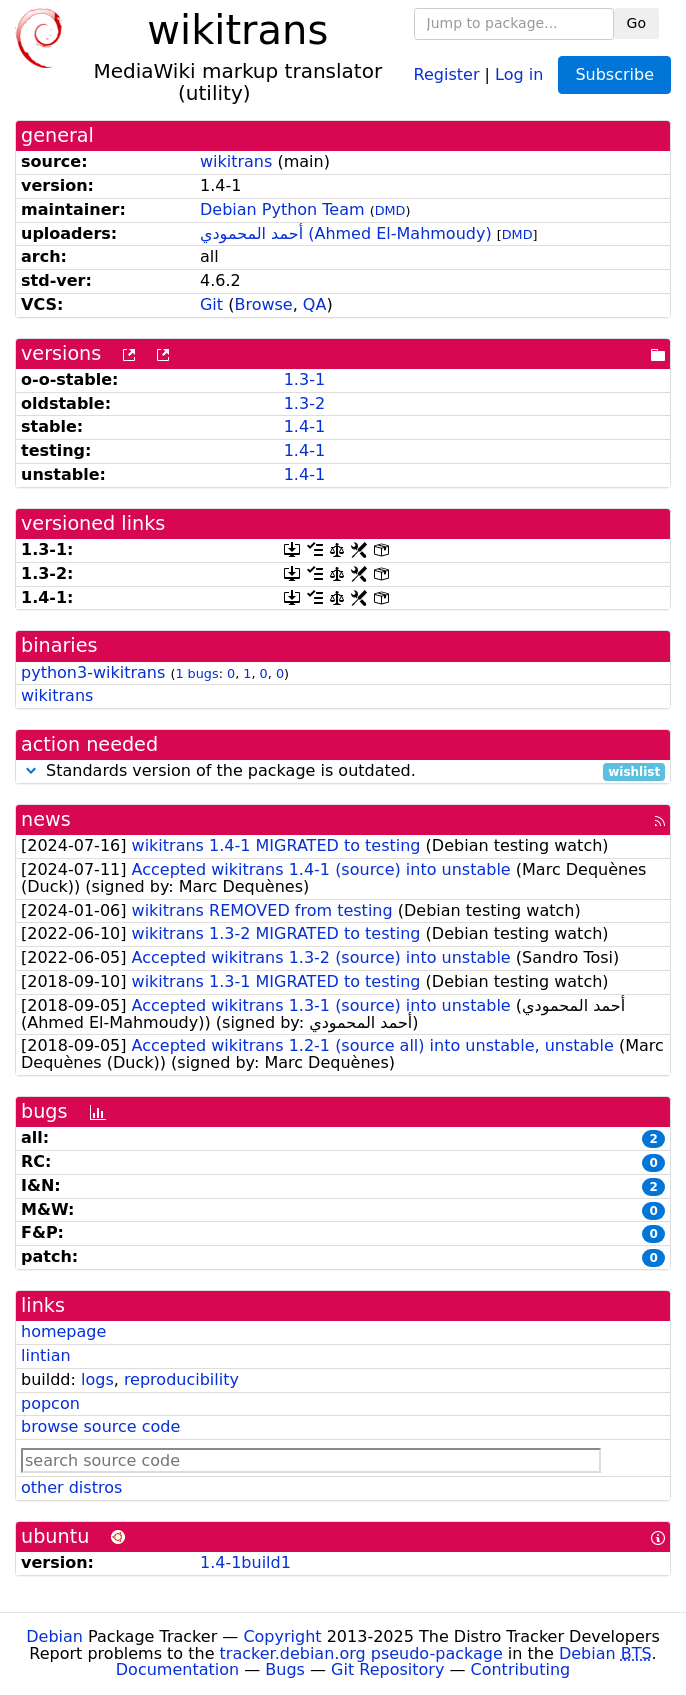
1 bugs (196, 673)
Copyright (282, 1636)
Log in (519, 73)
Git (211, 304)
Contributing (521, 1669)
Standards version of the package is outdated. (343, 771)
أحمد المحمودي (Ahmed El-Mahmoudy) (346, 233)
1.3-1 (304, 379)
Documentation (177, 1669)
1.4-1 (304, 426)
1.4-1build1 (245, 1562)
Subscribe (614, 74)
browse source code (100, 1426)
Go (636, 23)
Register (447, 73)
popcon (50, 1403)
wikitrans (236, 161)
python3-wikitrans (93, 672)
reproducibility (181, 1379)
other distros (71, 1487)
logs (97, 1379)
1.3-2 (304, 403)
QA (315, 304)
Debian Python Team (282, 209)
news (46, 819)
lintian (46, 1355)
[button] (31, 770)
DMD (390, 210)
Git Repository (387, 1669)
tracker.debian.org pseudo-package (361, 1653)
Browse (263, 304)
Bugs (285, 1669)
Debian (54, 1636)
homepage (63, 1331)
